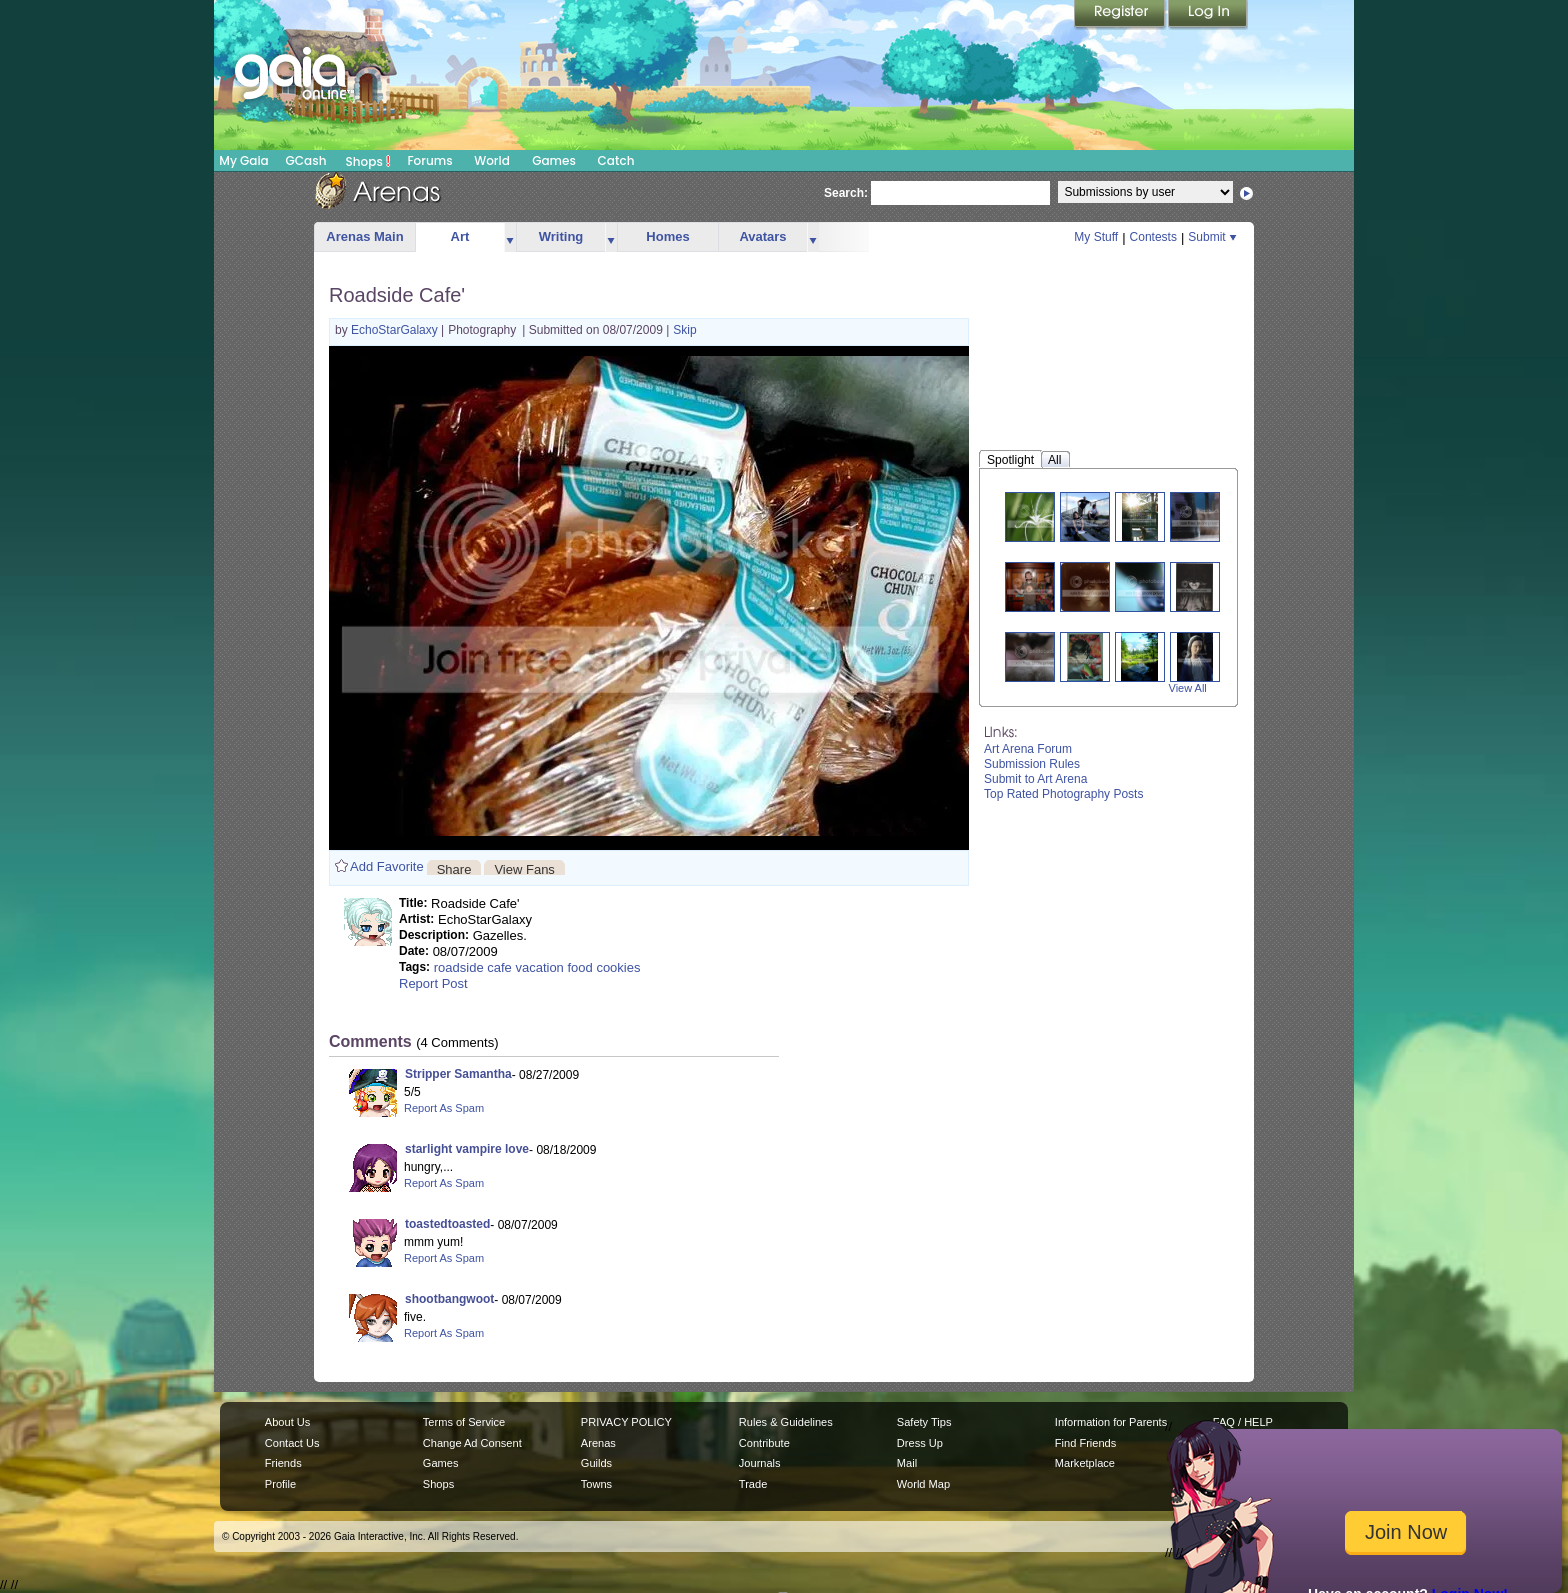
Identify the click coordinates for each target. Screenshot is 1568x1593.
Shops (368, 161)
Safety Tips (924, 1422)
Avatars (762, 236)
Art (460, 236)
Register (1121, 15)
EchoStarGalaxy (396, 330)
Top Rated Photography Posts (1063, 794)
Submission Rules (1032, 764)
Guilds (596, 1463)
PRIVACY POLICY (626, 1422)
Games (554, 160)
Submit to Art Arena (1035, 779)
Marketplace (1085, 1463)
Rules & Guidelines (786, 1422)
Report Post (433, 983)
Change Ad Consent (472, 1443)
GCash (306, 160)
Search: (846, 193)
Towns (596, 1484)
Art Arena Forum (1028, 749)
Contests (1153, 237)
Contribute (764, 1443)
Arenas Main (364, 236)
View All (1188, 688)
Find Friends (1085, 1443)
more (510, 237)
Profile (280, 1484)
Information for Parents (1111, 1422)
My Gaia (243, 160)
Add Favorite (387, 866)
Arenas (598, 1443)
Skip (684, 330)
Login (1208, 15)
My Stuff (1096, 237)
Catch (616, 160)
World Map (923, 1484)
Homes (667, 236)
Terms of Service (464, 1422)
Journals (760, 1463)
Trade (753, 1484)
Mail (907, 1463)
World (492, 160)
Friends (283, 1463)
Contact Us (292, 1443)
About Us (287, 1422)
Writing (561, 236)
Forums (429, 160)
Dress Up (920, 1443)
